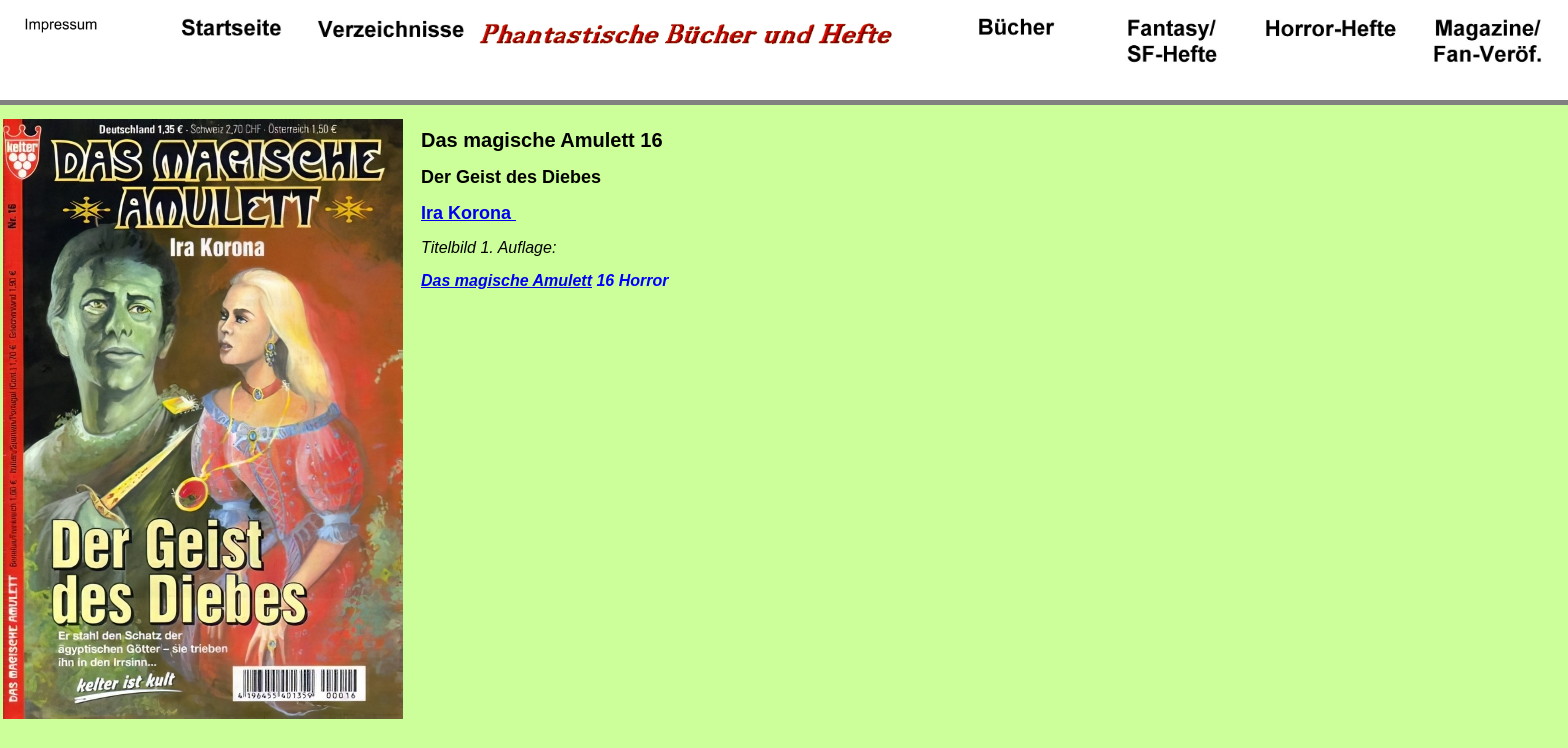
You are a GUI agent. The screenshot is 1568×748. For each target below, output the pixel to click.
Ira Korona (468, 213)
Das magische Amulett (506, 280)
